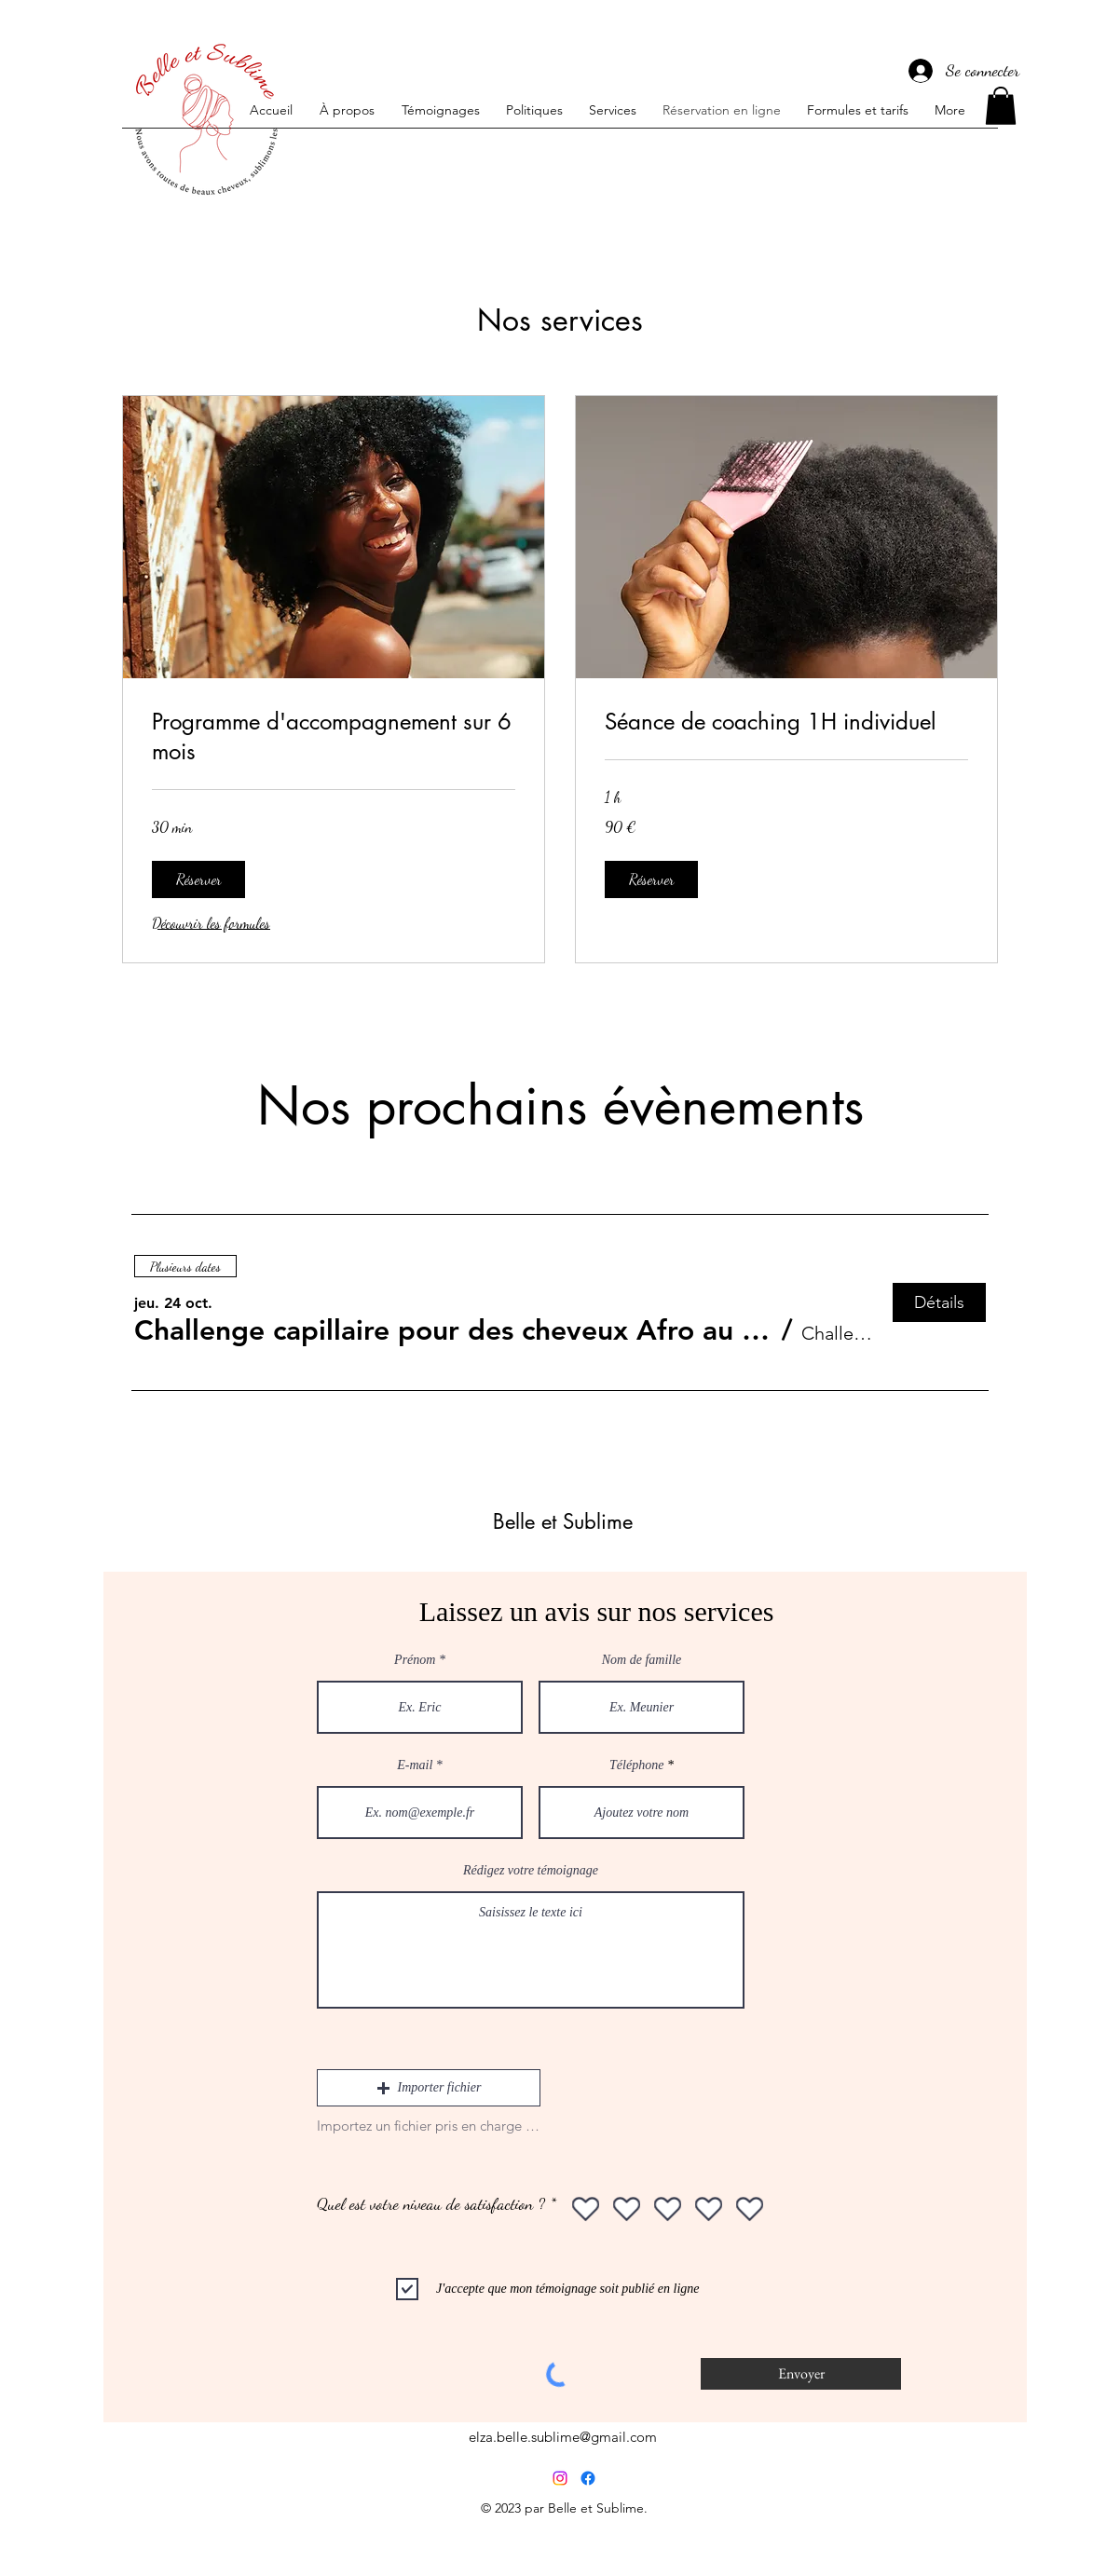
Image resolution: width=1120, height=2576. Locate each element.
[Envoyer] (801, 2374)
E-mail (414, 1765)
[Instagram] (560, 2478)
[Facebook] (588, 2478)
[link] (333, 737)
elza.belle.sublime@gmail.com (563, 2437)
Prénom (414, 1660)
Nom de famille (642, 1660)
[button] (1001, 106)
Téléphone (636, 1765)
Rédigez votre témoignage (530, 1870)
